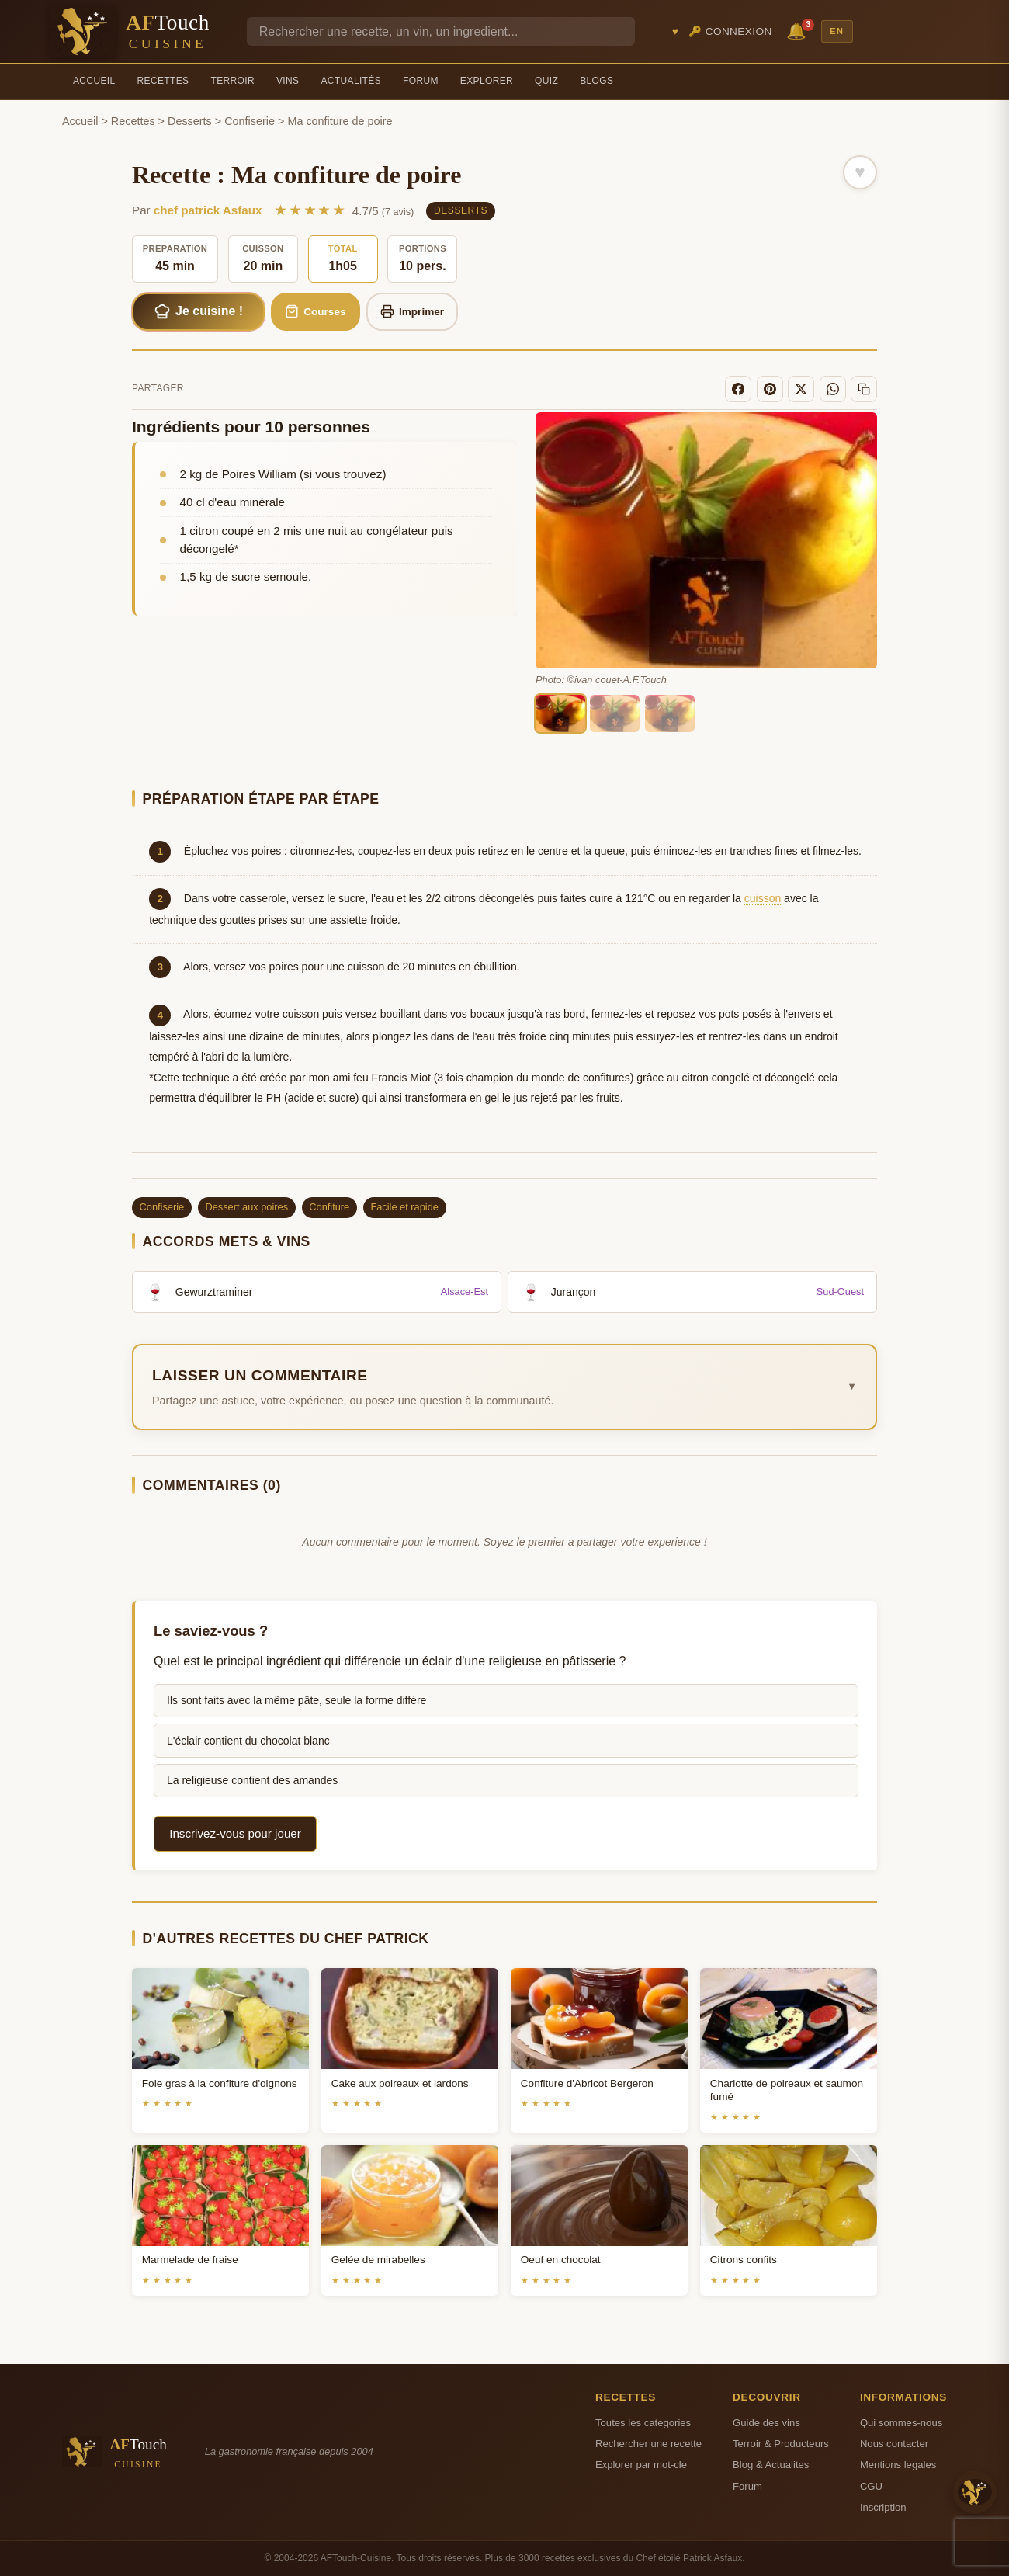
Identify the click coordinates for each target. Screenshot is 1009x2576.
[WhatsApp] (833, 389)
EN (837, 31)
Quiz (546, 80)
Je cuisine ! (199, 311)
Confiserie (249, 121)
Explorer (486, 80)
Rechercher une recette (648, 2443)
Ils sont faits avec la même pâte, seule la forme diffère (296, 1700)
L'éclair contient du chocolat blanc (248, 1740)
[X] (801, 389)
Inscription (883, 2507)
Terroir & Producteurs (781, 2443)
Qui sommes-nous (901, 2422)
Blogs (596, 80)
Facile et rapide (404, 1207)
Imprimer (412, 311)
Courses (315, 311)
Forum (421, 80)
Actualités (351, 80)
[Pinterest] (770, 389)
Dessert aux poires (246, 1207)
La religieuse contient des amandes (252, 1780)
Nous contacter (894, 2443)
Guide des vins (766, 2422)
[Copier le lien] (864, 389)
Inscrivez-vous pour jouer (235, 1833)
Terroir (232, 80)
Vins (287, 80)
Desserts (190, 121)
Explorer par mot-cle (641, 2464)
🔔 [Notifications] (798, 30)
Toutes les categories (643, 2422)
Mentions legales (898, 2464)
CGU (871, 2486)
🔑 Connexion (730, 31)
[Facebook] (738, 389)
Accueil (94, 80)
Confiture (329, 1207)
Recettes (163, 80)
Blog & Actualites (771, 2464)
